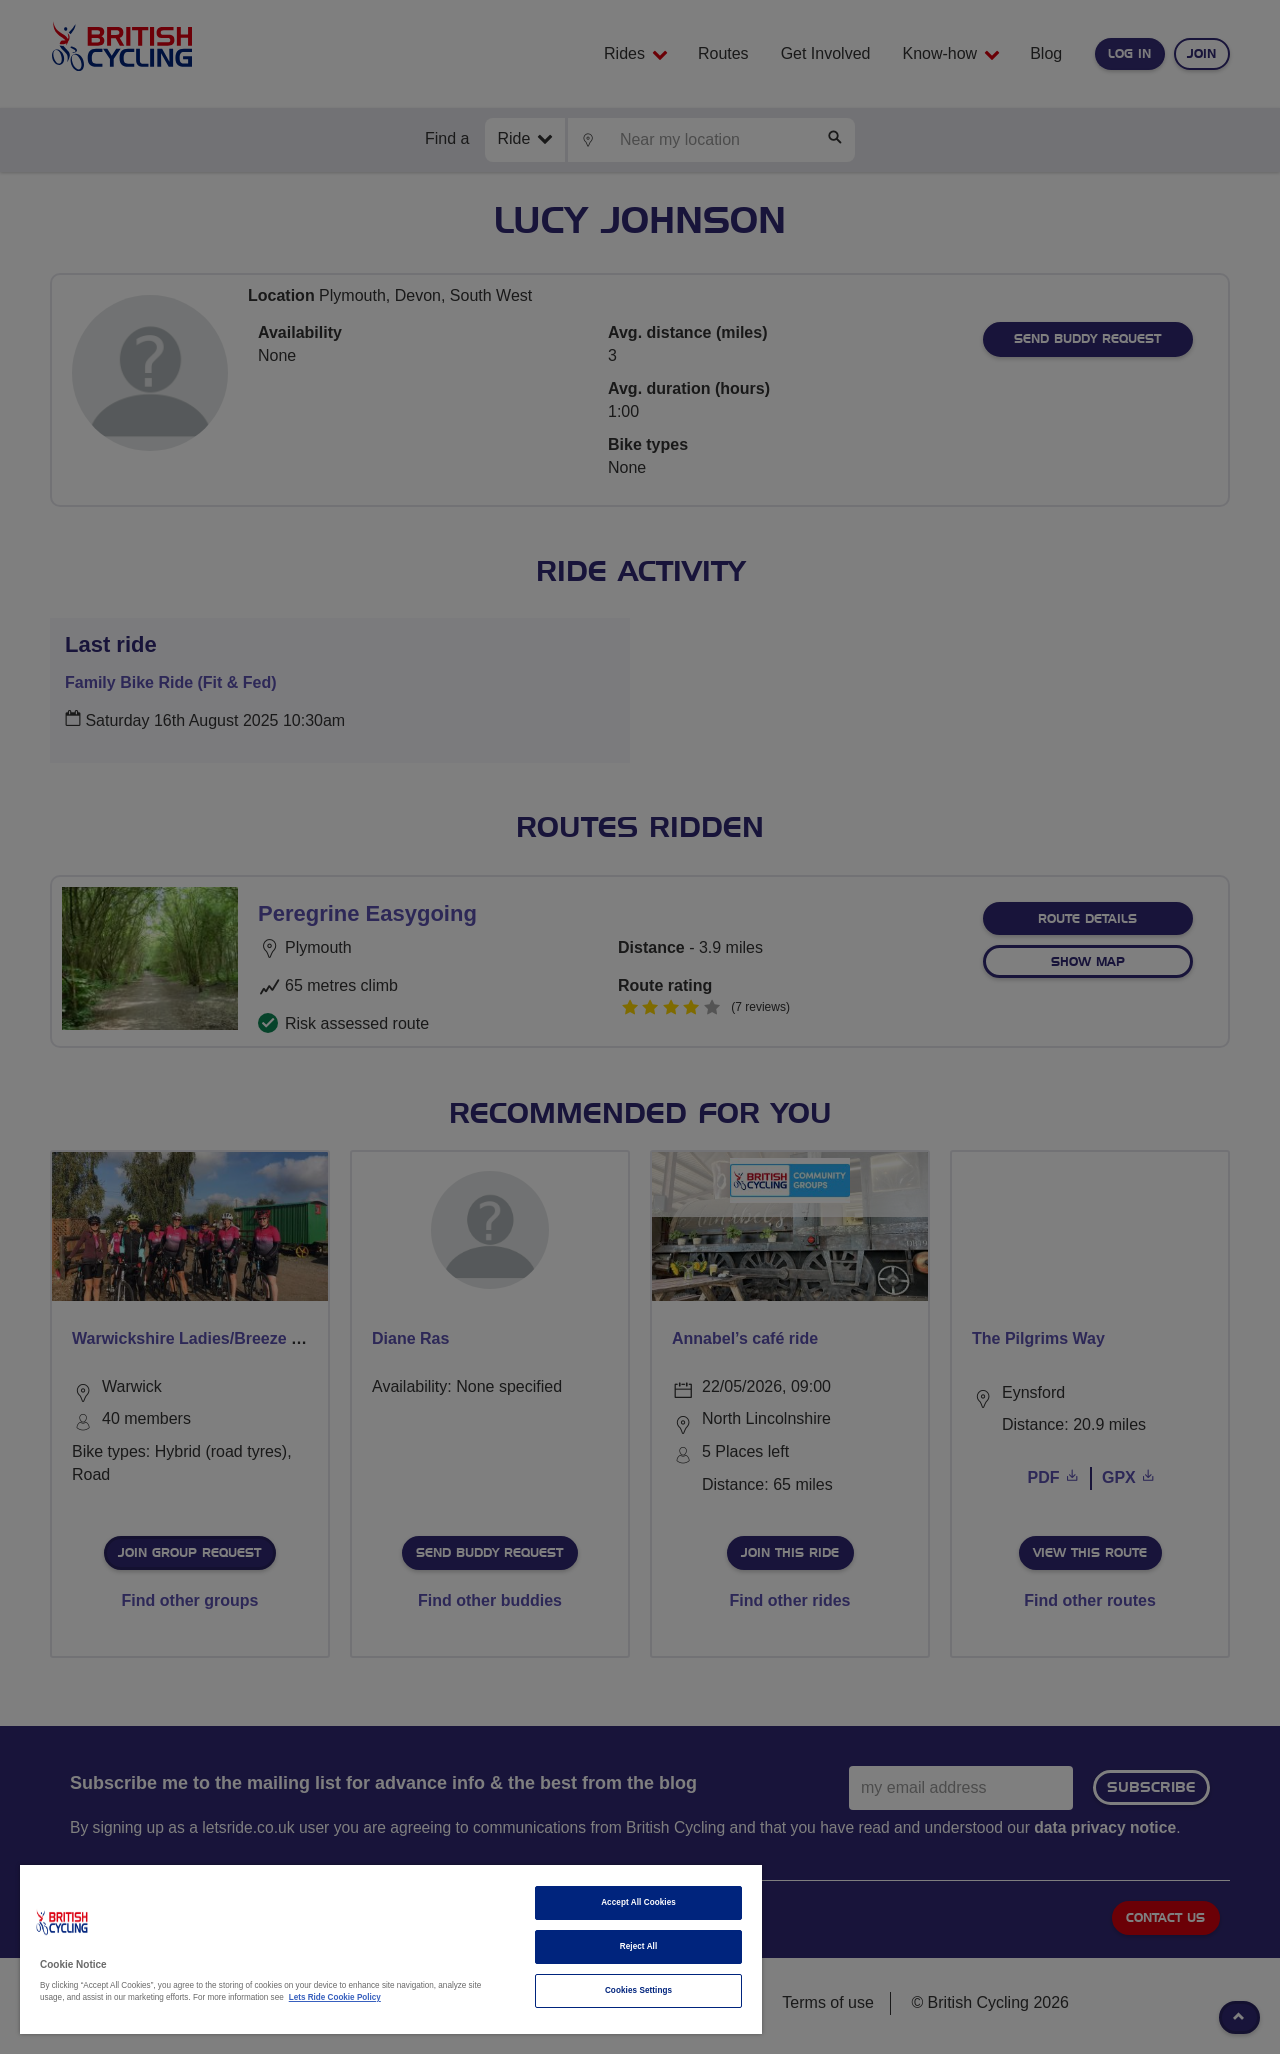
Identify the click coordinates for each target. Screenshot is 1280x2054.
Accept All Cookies (638, 1902)
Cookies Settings (638, 1990)
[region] (391, 1949)
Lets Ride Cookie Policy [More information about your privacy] (335, 1997)
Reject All (639, 1946)
